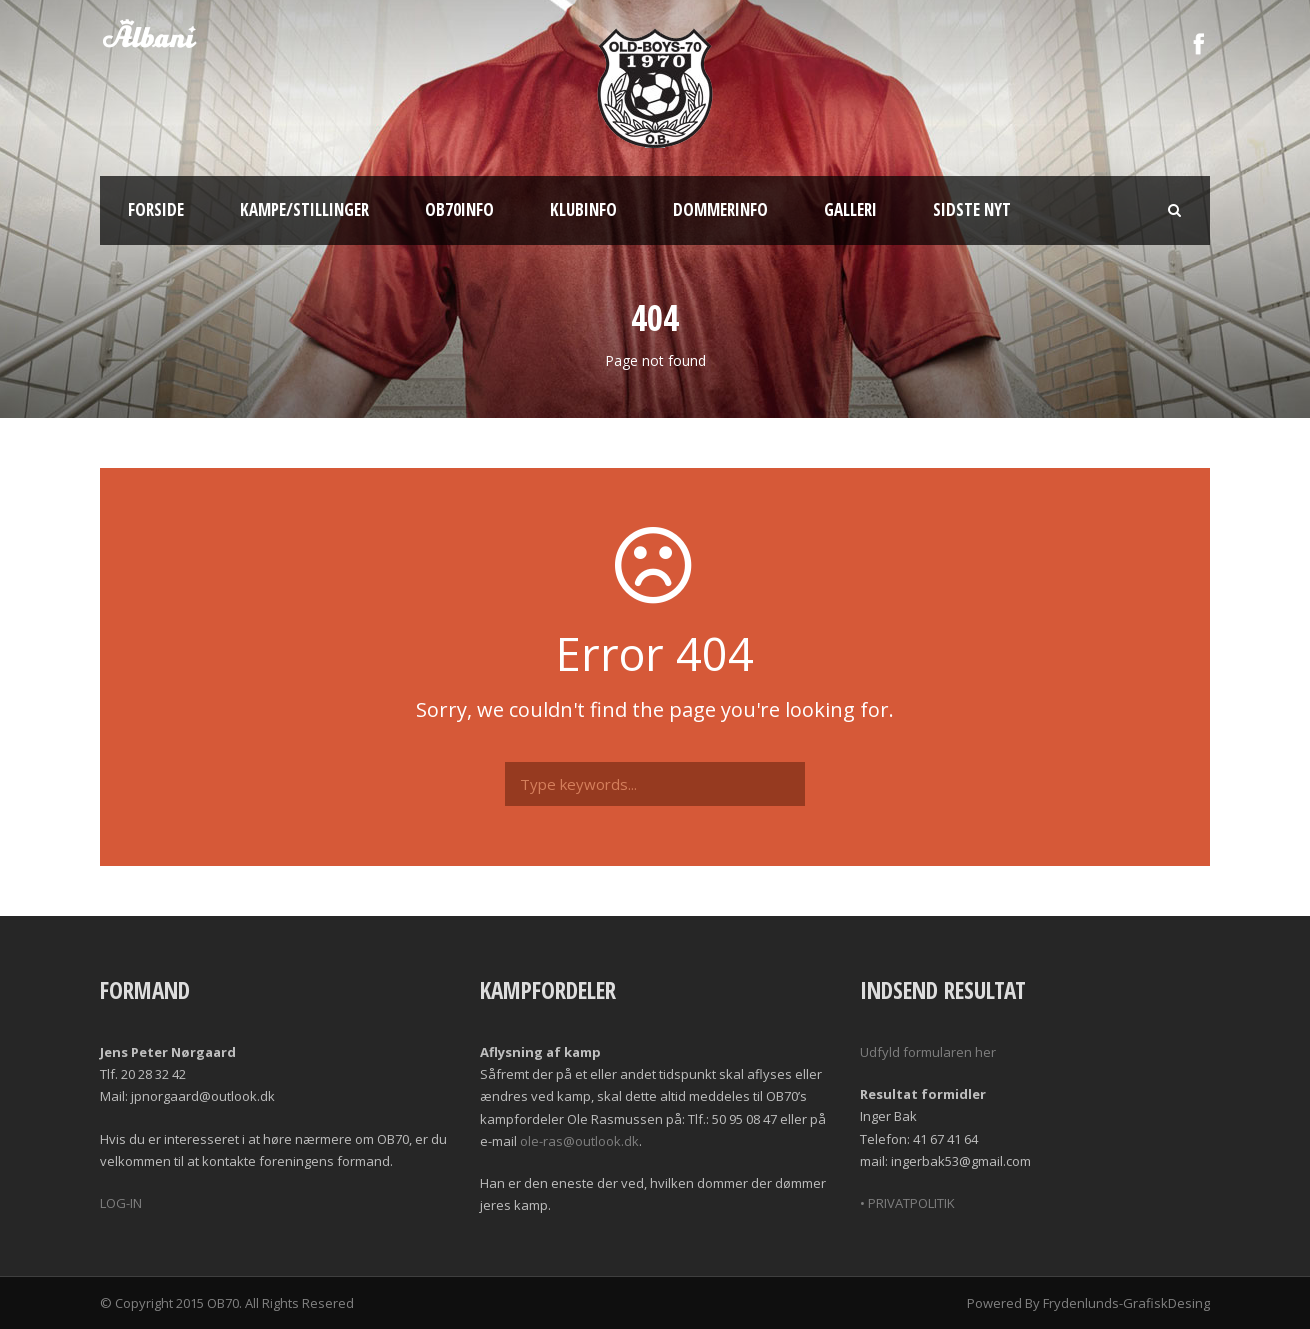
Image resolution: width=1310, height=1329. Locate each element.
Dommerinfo (720, 209)
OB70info (459, 209)
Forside (156, 209)
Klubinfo (583, 209)
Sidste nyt (972, 209)
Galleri (850, 209)
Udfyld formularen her (928, 1052)
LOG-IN (121, 1203)
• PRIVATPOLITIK (907, 1203)
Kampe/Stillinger (304, 209)
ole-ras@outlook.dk (579, 1141)
